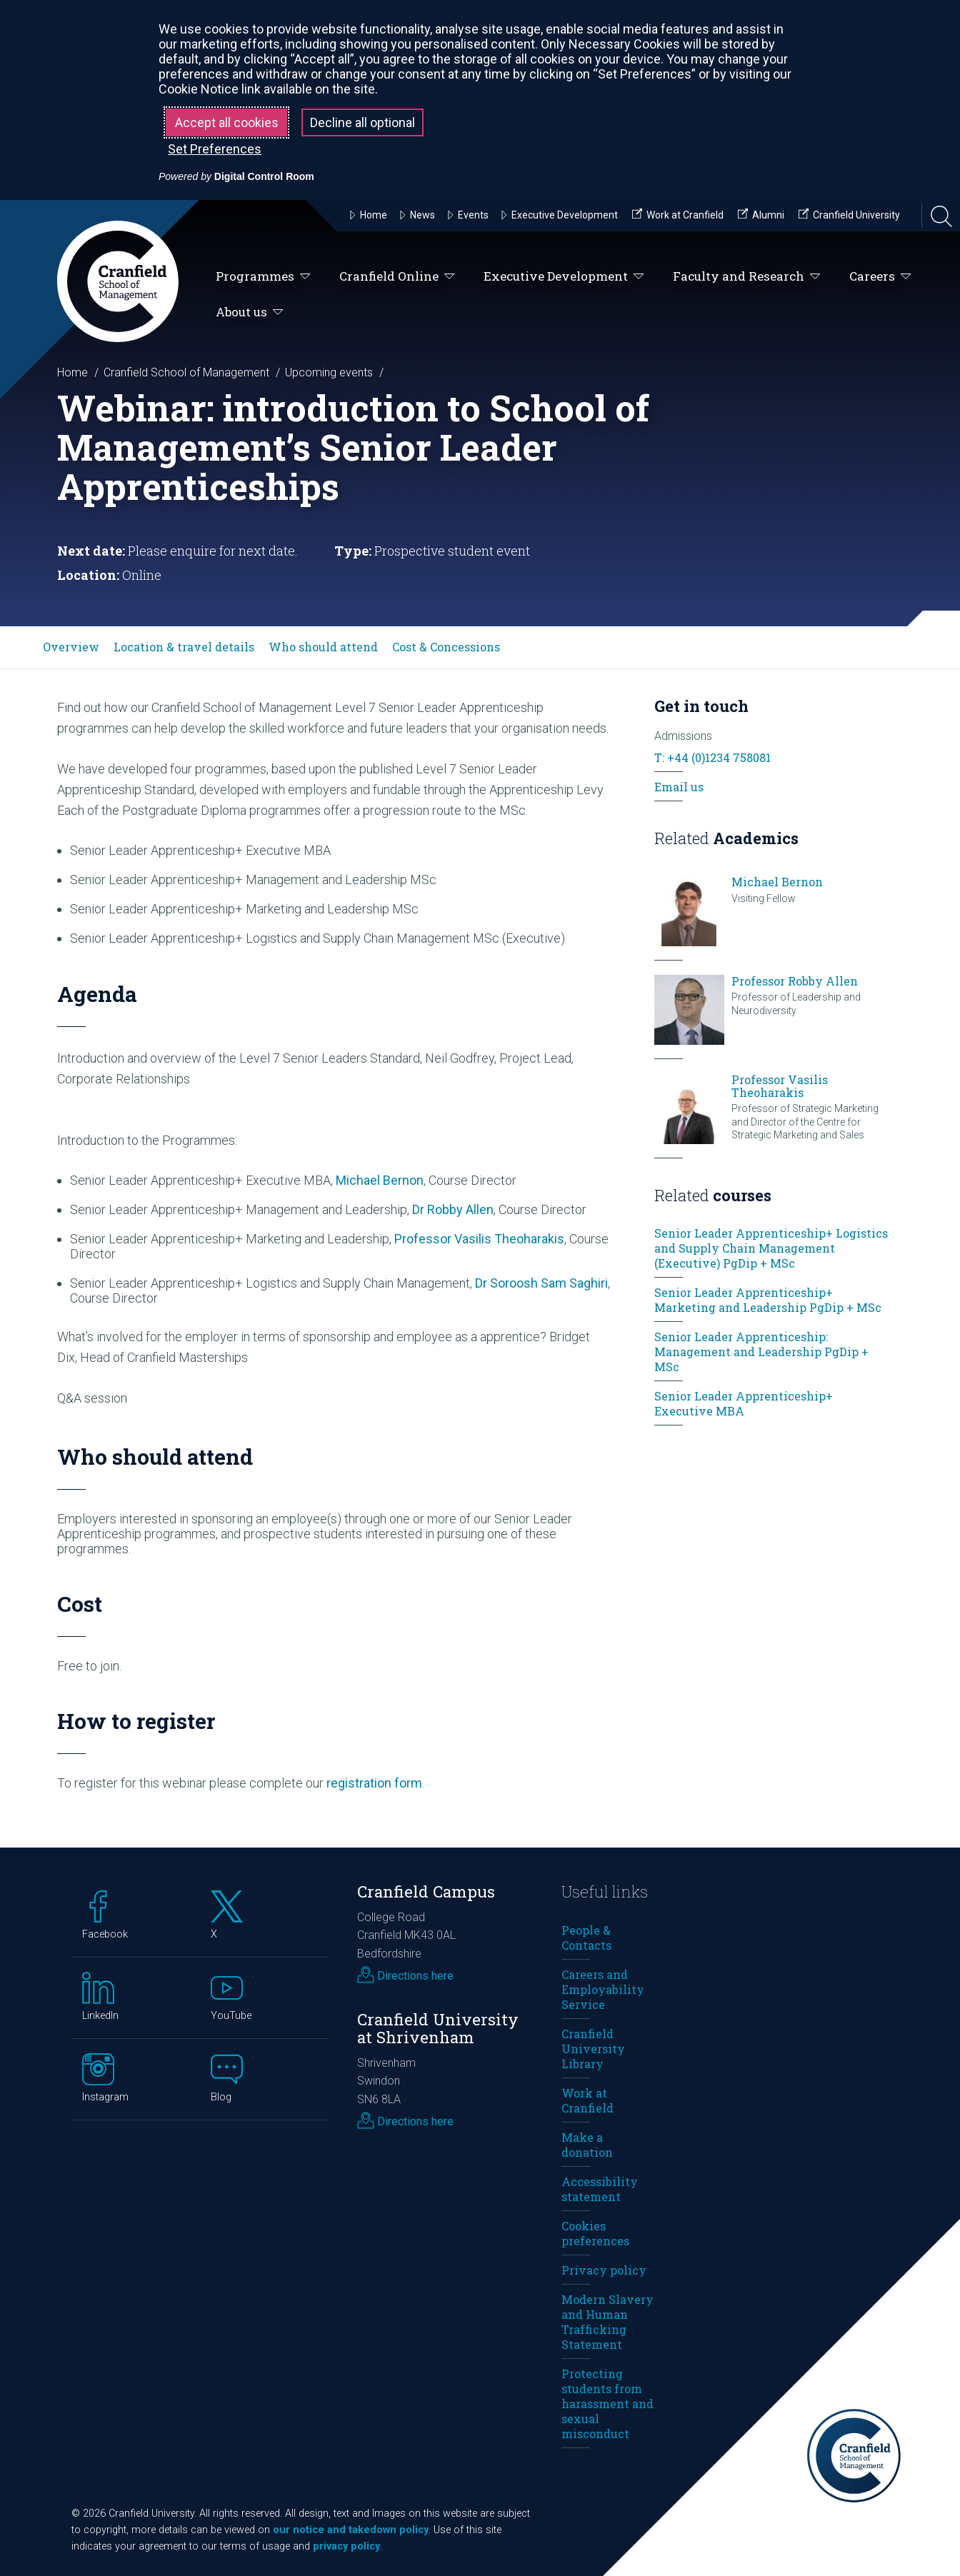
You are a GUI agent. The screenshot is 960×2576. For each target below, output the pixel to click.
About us (250, 312)
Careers (880, 277)
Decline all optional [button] (362, 122)
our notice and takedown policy (351, 2530)
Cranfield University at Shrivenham (438, 2028)
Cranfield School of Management (186, 372)
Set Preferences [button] (214, 148)
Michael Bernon (380, 1180)
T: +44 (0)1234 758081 (712, 757)
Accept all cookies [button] (227, 122)
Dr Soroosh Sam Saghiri (541, 1283)
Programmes (263, 277)
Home (72, 372)
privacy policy (346, 2546)
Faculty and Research (747, 277)
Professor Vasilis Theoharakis (479, 1238)
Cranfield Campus (426, 1891)
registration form (374, 1782)
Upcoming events (329, 372)
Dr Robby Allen (453, 1209)
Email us (679, 786)
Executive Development (564, 277)
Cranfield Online (397, 277)
